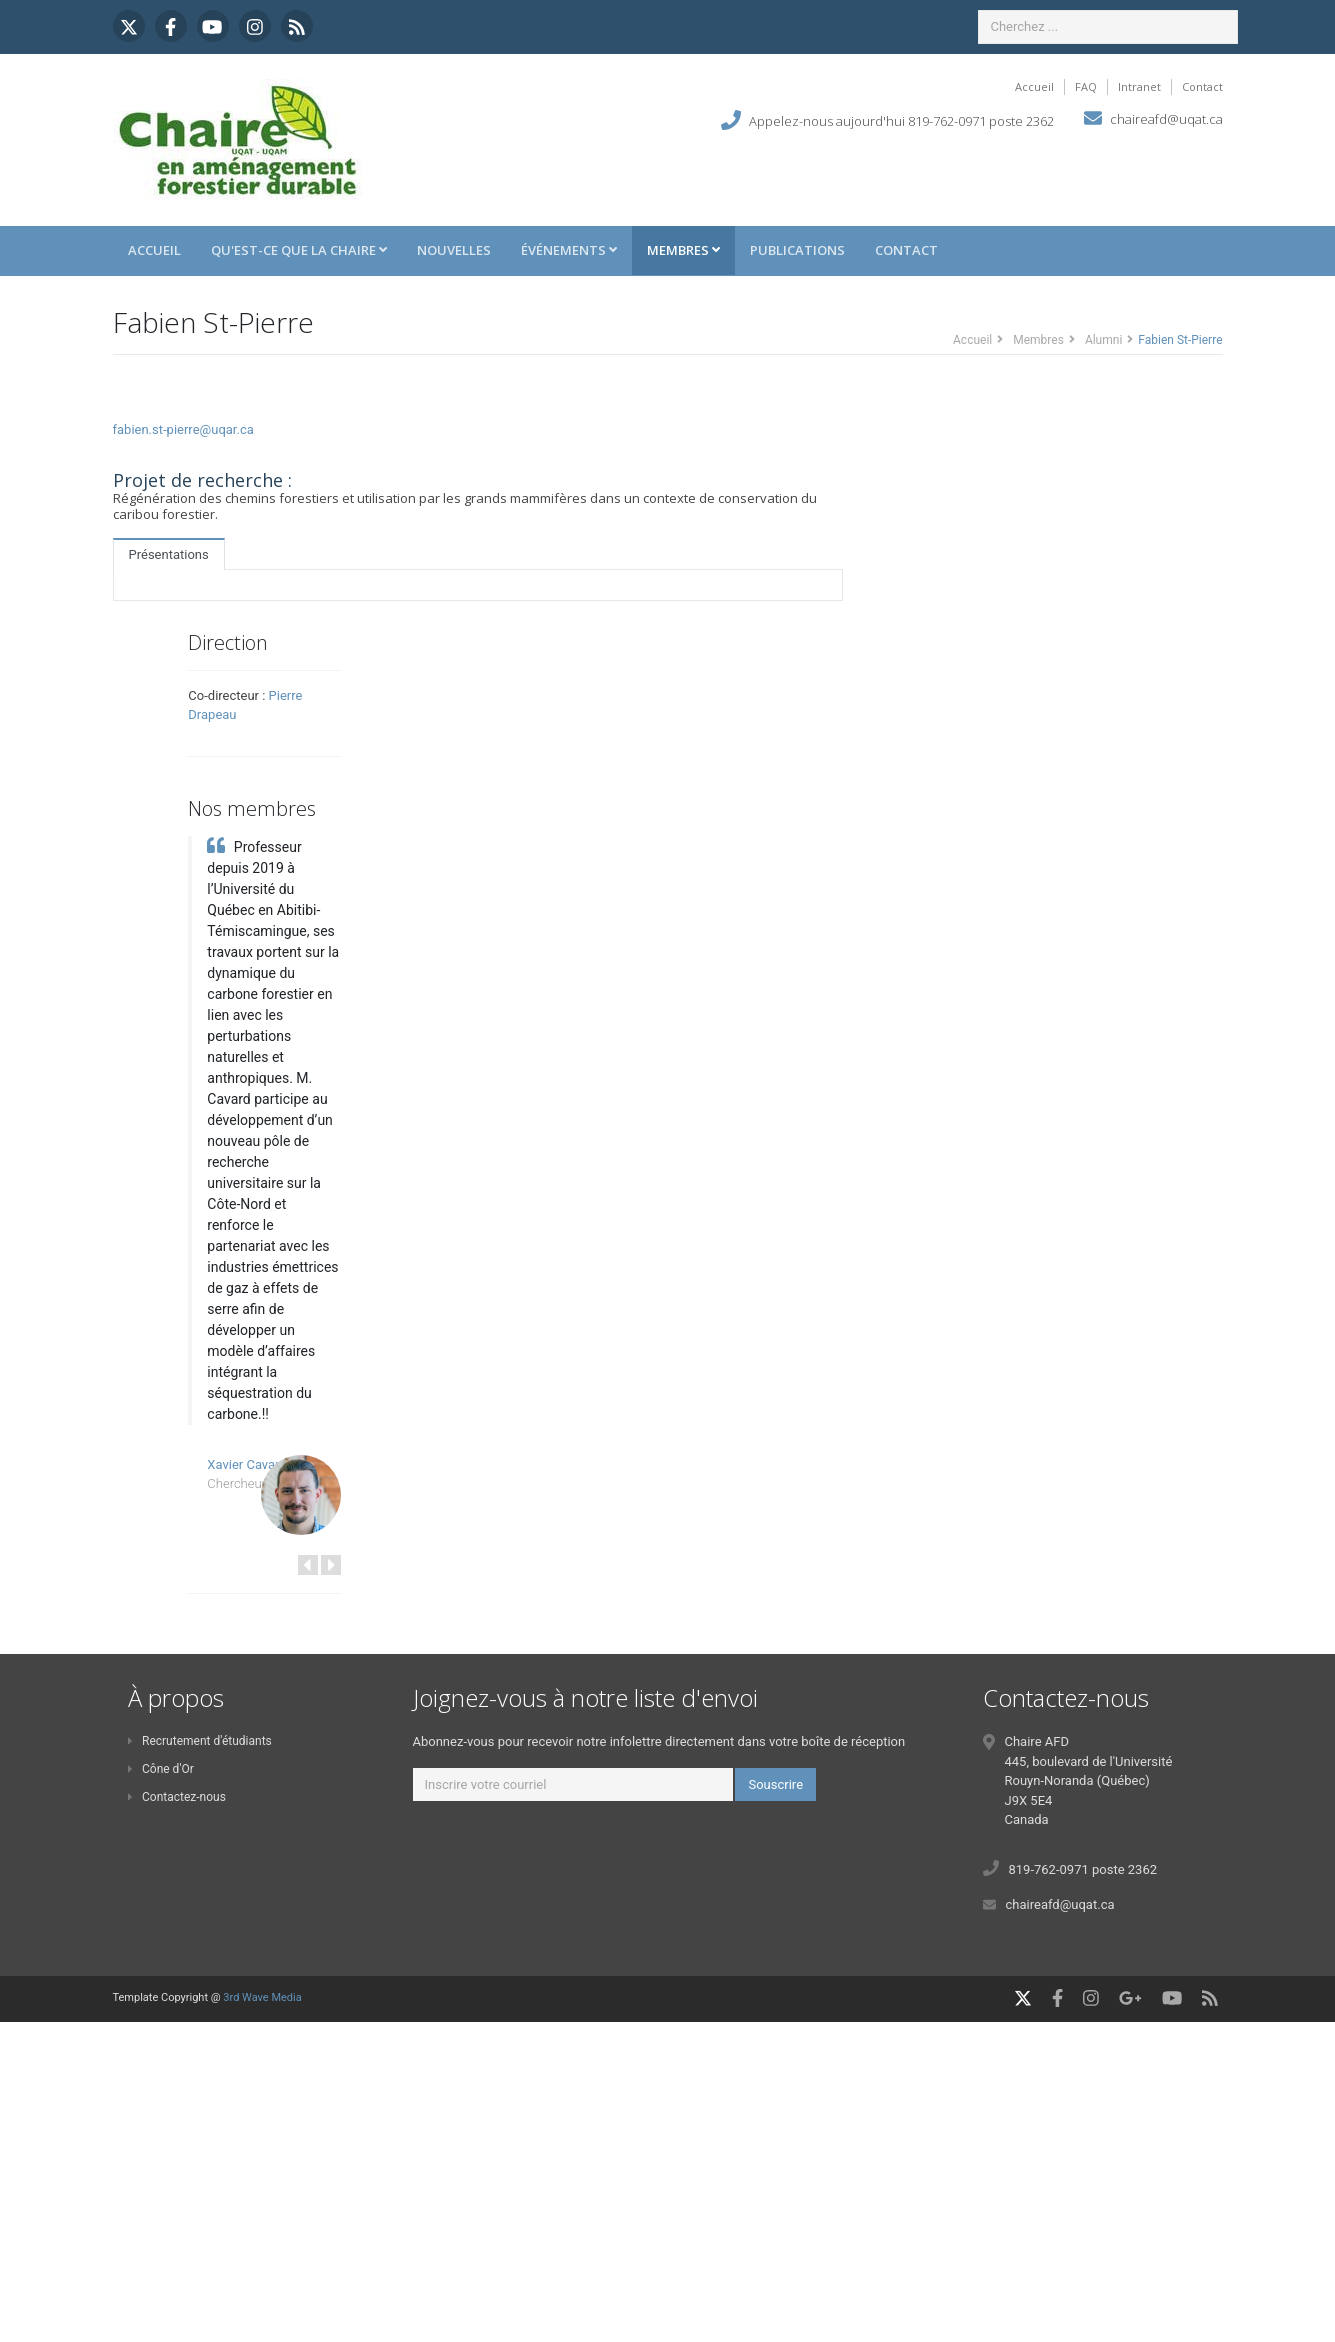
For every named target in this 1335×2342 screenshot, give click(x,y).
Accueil (1034, 86)
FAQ (1086, 86)
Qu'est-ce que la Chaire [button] (299, 250)
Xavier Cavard (246, 1464)
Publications (797, 250)
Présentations (169, 554)
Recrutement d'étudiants (200, 1741)
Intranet (1139, 86)
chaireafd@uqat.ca (1166, 119)
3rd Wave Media (262, 1997)
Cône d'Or (161, 1769)
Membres (683, 250)
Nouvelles (454, 250)
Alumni (1103, 340)
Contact (1202, 86)
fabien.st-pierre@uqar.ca (183, 429)
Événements (569, 250)
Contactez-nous (177, 1797)
